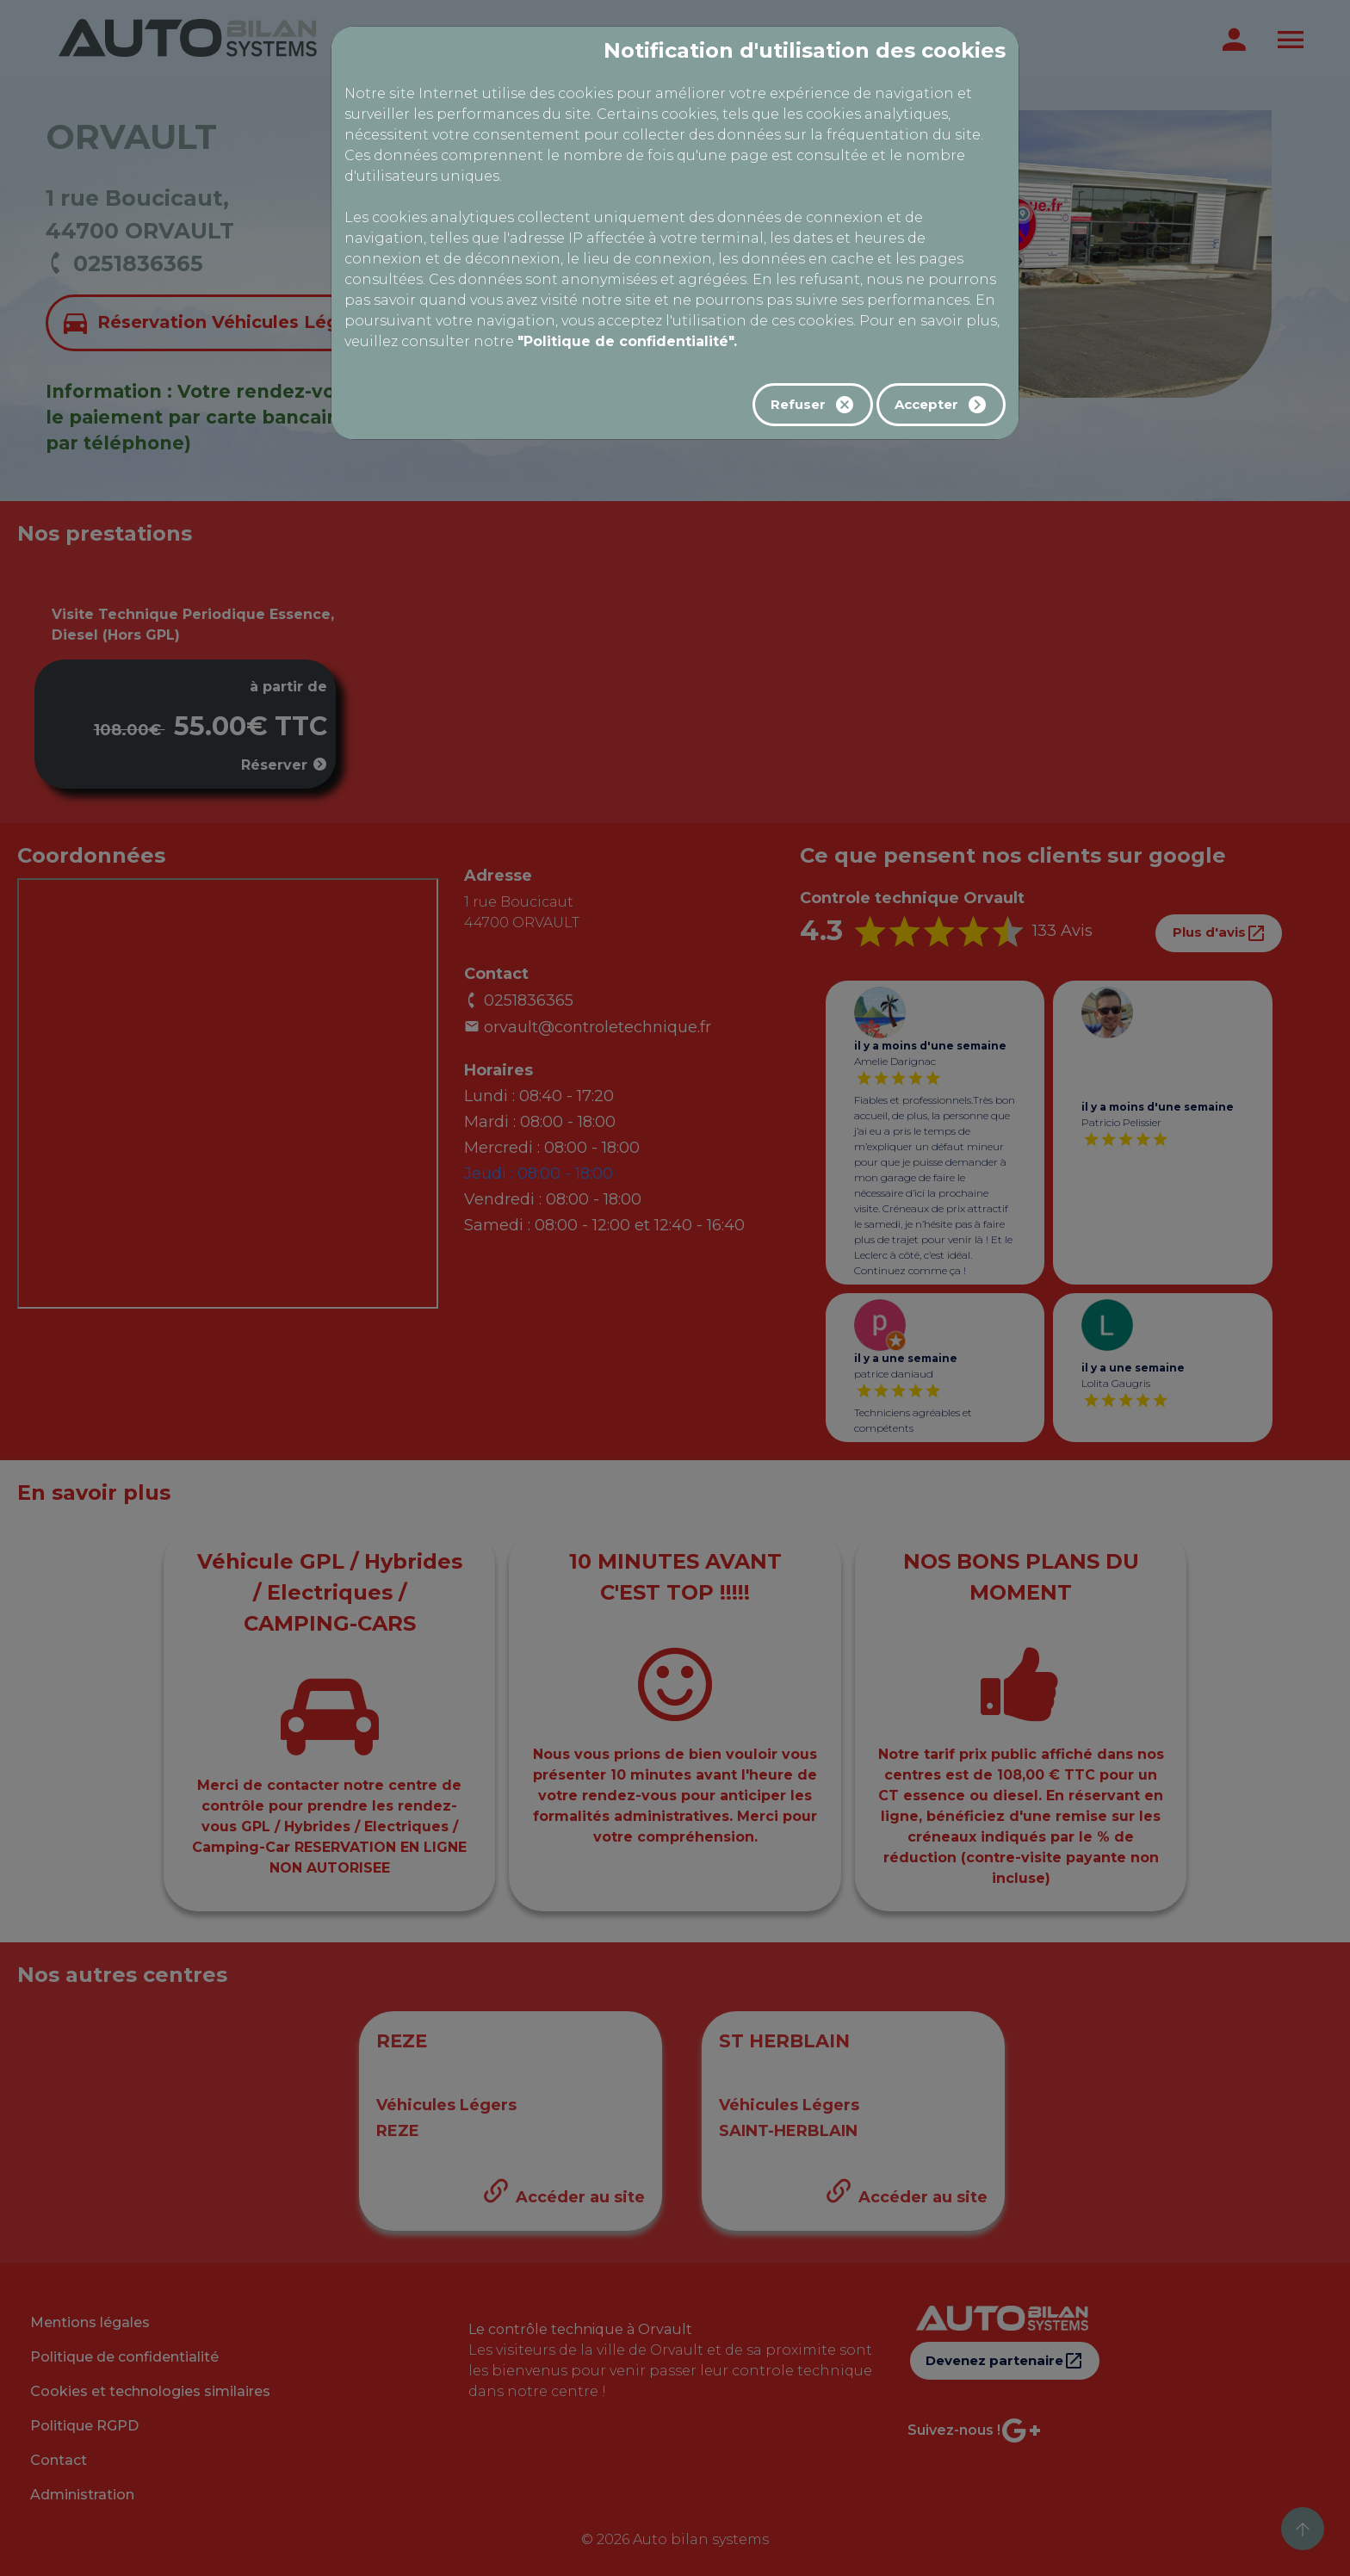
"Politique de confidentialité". (627, 341)
